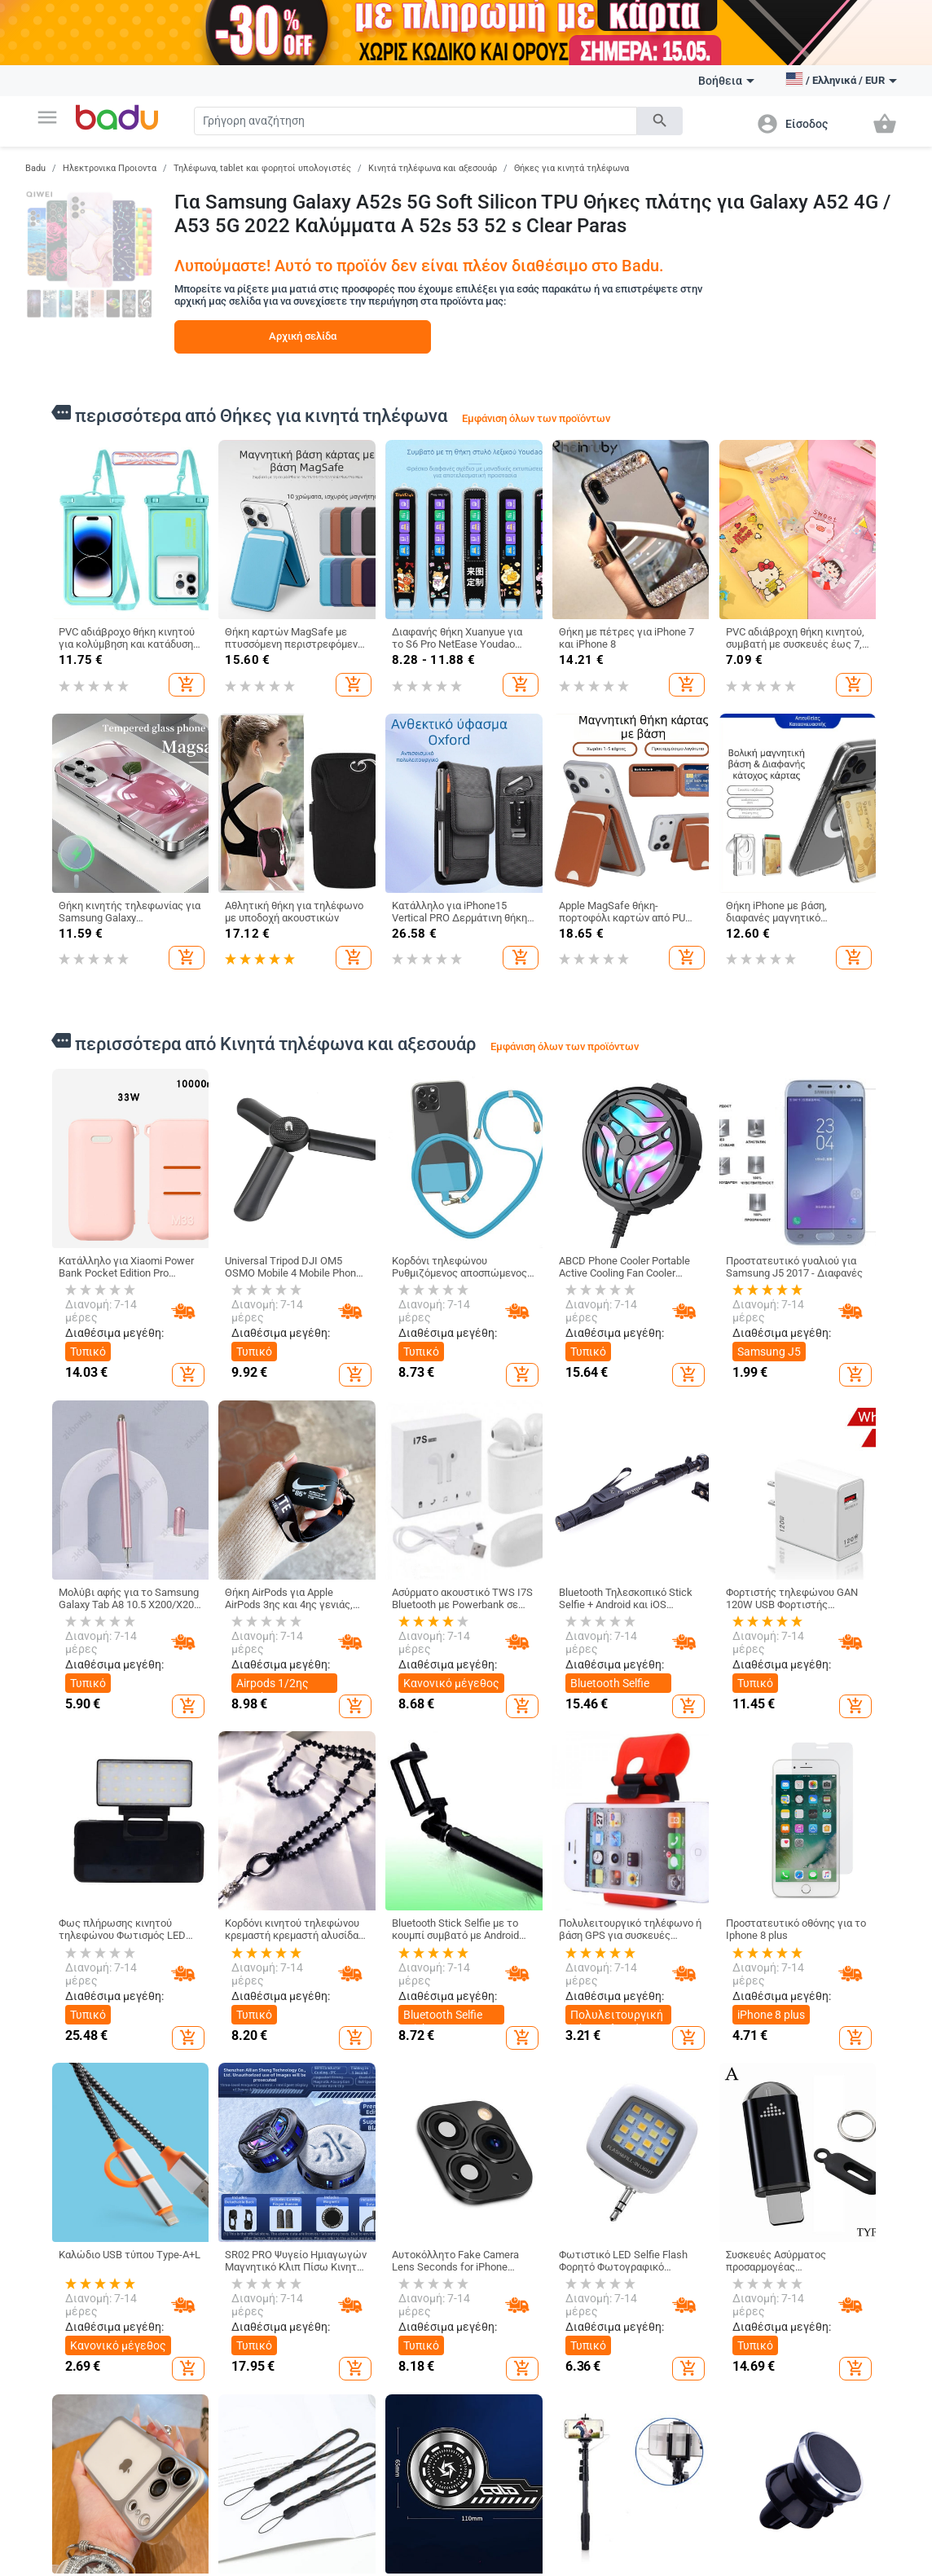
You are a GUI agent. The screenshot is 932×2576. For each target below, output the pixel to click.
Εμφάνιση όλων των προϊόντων (536, 418)
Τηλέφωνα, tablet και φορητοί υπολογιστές (262, 168)
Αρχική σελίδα (302, 336)
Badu (35, 168)
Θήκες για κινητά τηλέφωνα (571, 168)
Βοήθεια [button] (726, 80)
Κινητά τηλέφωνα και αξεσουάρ (432, 168)
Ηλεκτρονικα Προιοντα (109, 168)
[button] (47, 117)
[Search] (416, 121)
